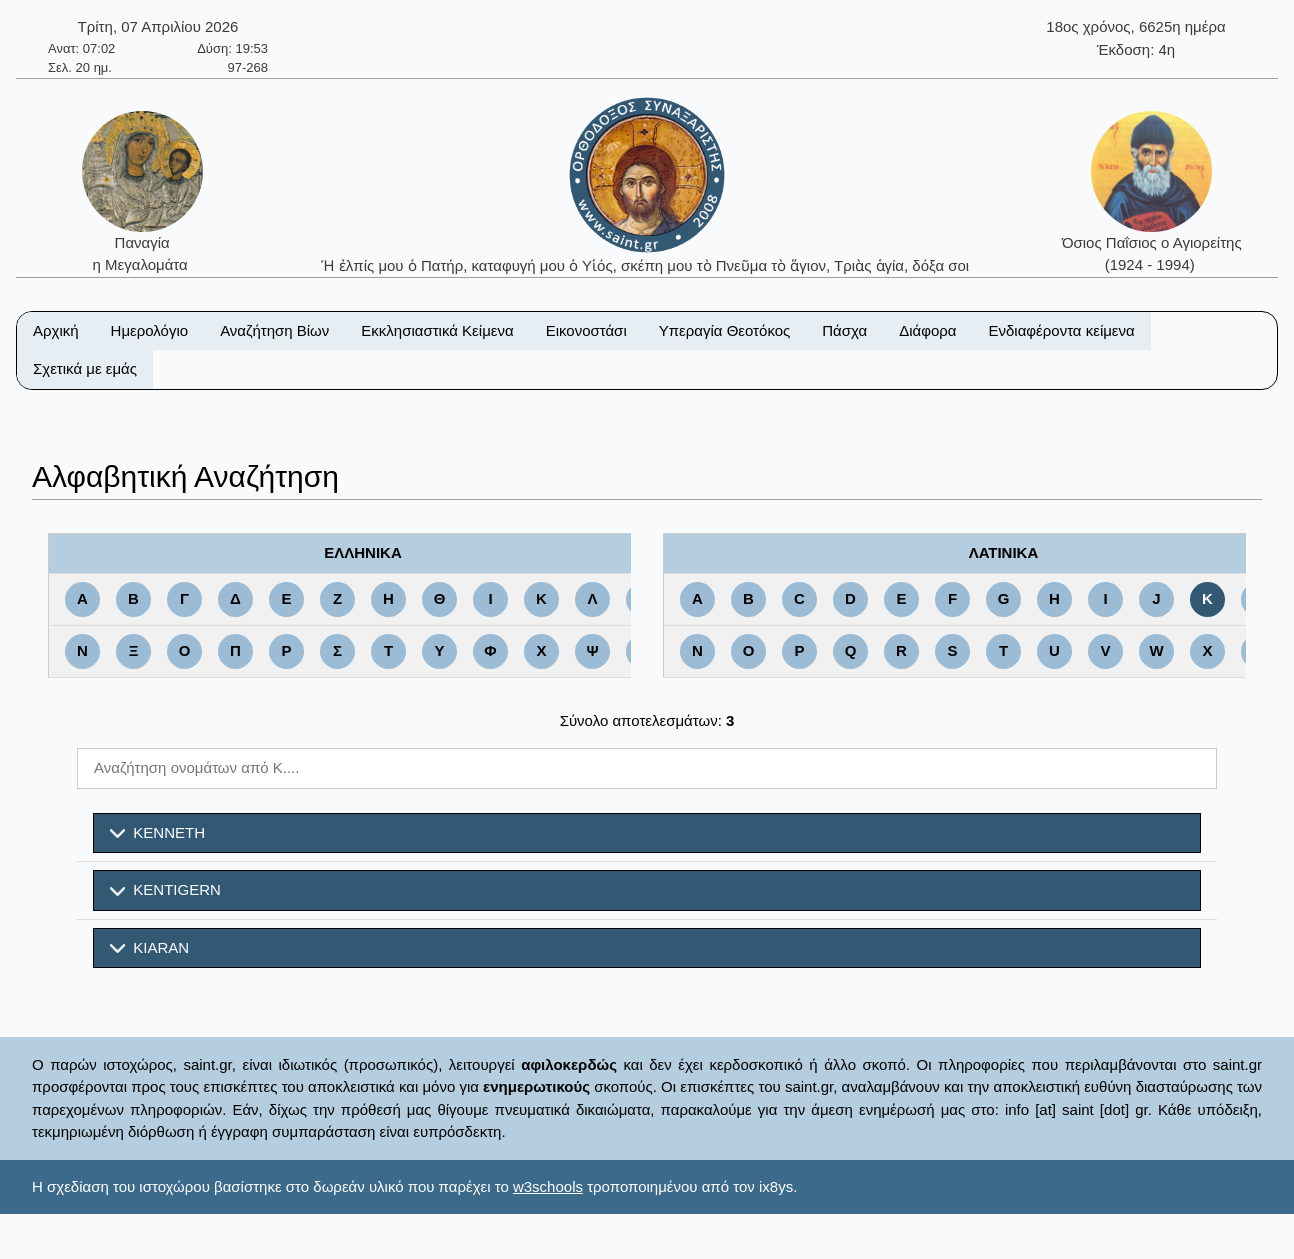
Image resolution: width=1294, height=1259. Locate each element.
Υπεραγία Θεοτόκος (725, 330)
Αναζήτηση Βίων (274, 330)
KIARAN (149, 948)
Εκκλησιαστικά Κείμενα (437, 330)
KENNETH (157, 833)
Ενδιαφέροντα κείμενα (1062, 330)
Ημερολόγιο (150, 330)
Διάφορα (927, 330)
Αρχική (56, 330)
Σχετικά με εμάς (85, 368)
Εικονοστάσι (586, 330)
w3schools (548, 1186)
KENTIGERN (165, 890)
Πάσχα (844, 330)
